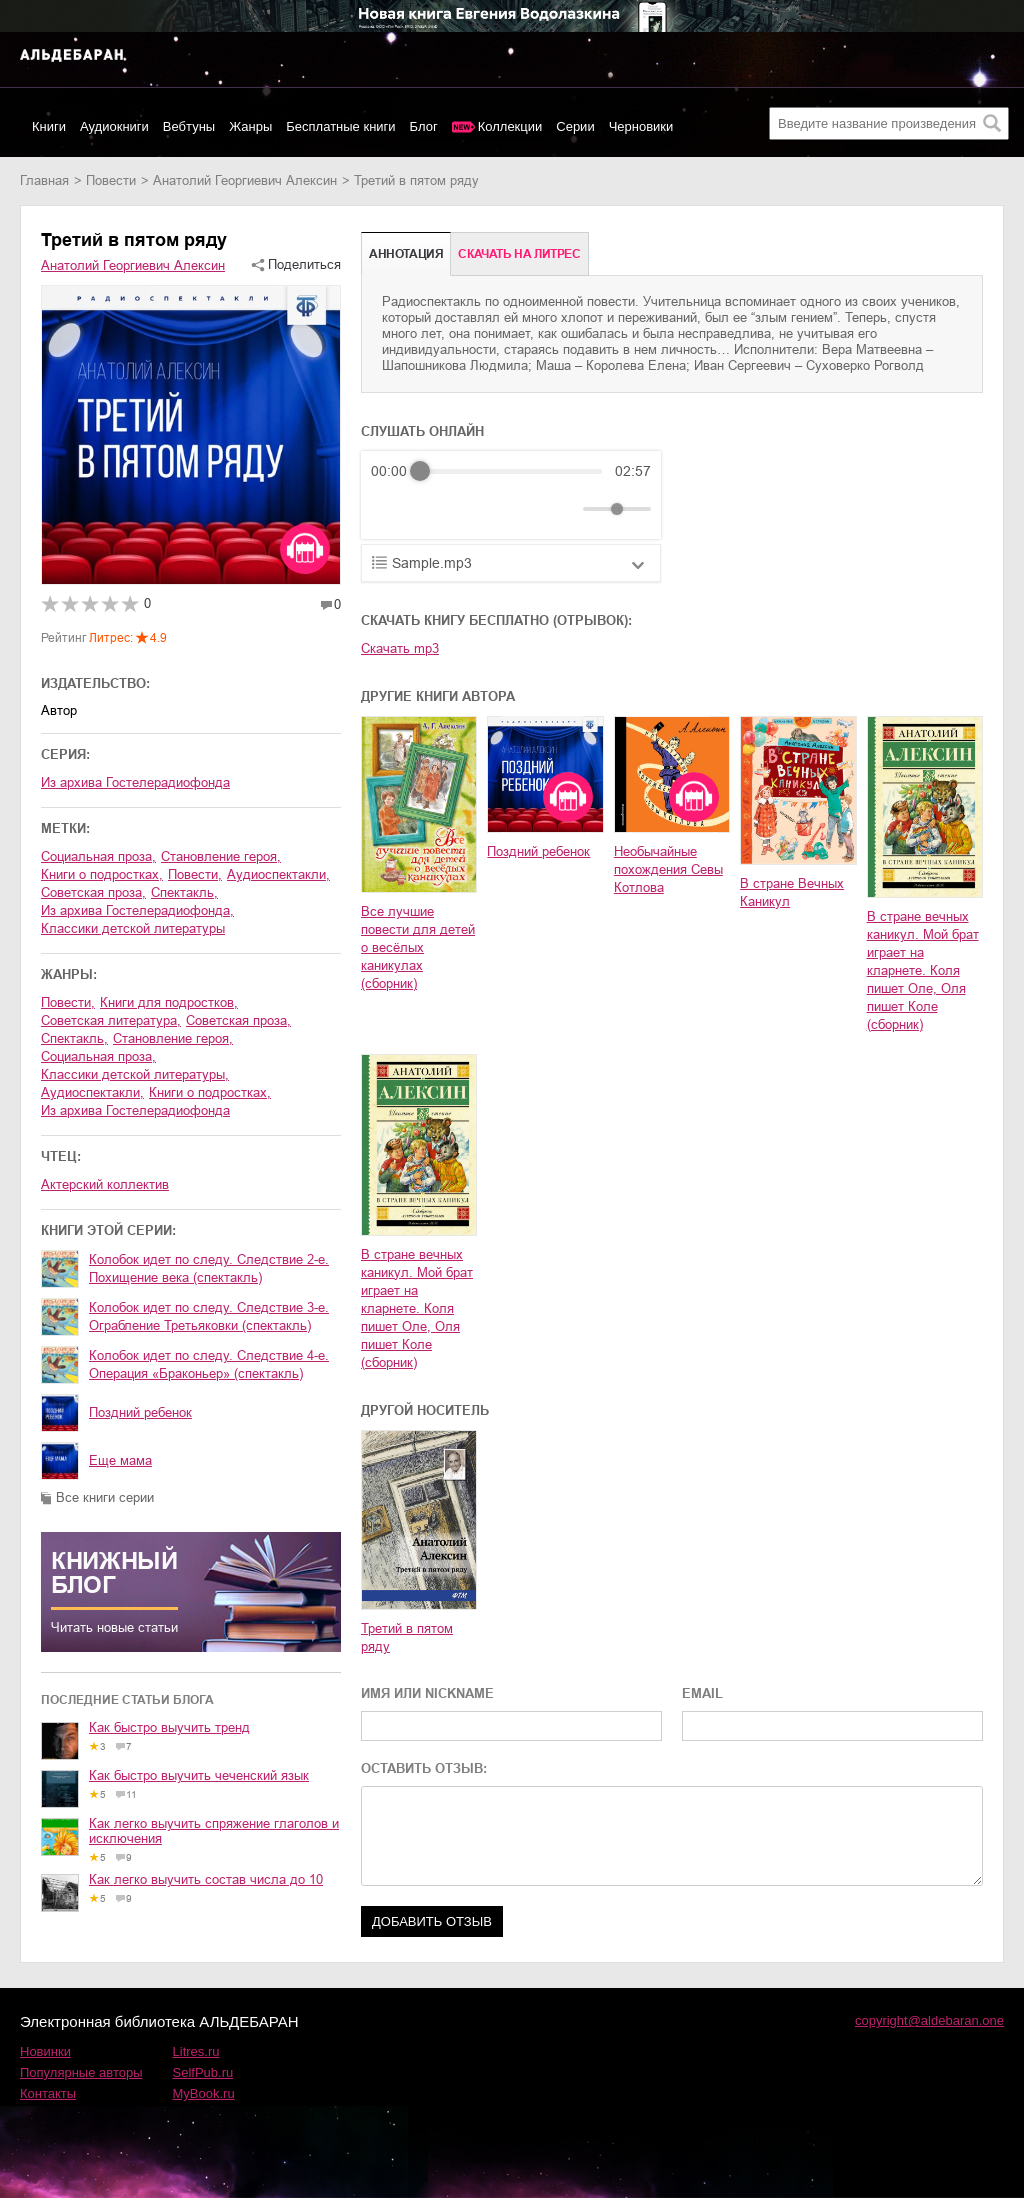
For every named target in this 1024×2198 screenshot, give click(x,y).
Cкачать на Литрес (519, 254)
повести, (195, 874)
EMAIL (702, 1693)
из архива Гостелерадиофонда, (137, 910)
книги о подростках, (102, 874)
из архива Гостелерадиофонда (135, 1110)
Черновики (641, 126)
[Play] (435, 509)
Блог (424, 126)
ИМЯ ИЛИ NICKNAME (427, 1693)
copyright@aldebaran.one (929, 2020)
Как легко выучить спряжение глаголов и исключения (214, 1831)
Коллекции (510, 126)
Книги (49, 126)
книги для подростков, (169, 1002)
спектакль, (184, 892)
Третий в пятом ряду (407, 1637)
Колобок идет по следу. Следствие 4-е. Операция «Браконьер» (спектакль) (209, 1364)
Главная (44, 180)
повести (111, 180)
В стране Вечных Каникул (792, 892)
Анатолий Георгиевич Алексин (245, 180)
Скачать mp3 (400, 648)
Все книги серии (105, 1497)
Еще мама (120, 1460)
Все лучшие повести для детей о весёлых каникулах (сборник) (418, 947)
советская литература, (111, 1020)
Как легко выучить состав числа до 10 (206, 1879)
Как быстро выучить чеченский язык (199, 1775)
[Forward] (478, 509)
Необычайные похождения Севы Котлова (668, 869)
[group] (511, 495)
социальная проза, (98, 856)
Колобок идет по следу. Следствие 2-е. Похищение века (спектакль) (209, 1268)
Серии (575, 126)
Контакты (48, 2093)
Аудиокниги (114, 126)
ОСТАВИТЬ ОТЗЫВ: (424, 1768)
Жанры (250, 126)
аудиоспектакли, (278, 874)
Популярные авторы (81, 2072)
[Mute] (564, 509)
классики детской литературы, (135, 1074)
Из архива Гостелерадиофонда (135, 782)
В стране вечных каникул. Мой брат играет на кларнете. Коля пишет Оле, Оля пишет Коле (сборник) (923, 970)
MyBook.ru (204, 2093)
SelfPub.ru (203, 2072)
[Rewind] (391, 509)
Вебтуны (189, 126)
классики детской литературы (133, 928)
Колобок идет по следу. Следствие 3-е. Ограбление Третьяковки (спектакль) (209, 1316)
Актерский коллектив (105, 1184)
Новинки (45, 2051)
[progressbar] (511, 471)
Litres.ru (196, 2051)
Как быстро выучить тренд (169, 1727)
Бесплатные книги (340, 126)
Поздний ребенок (140, 1412)
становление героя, (221, 856)
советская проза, (93, 892)
